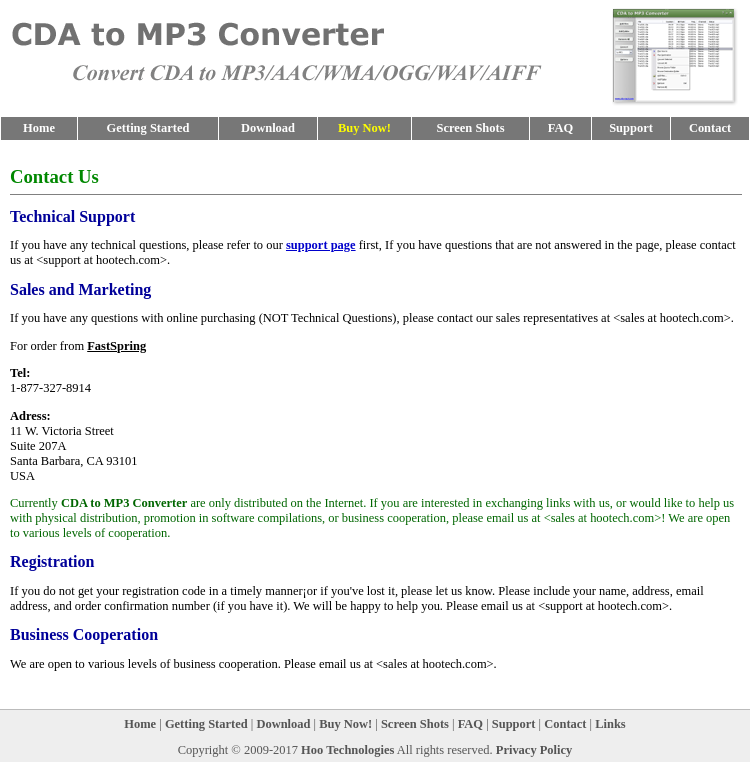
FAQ (560, 128)
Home (39, 128)
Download (268, 128)
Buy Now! (345, 724)
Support (631, 128)
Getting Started (148, 128)
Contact (710, 128)
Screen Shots (470, 128)
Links (610, 724)
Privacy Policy (534, 750)
